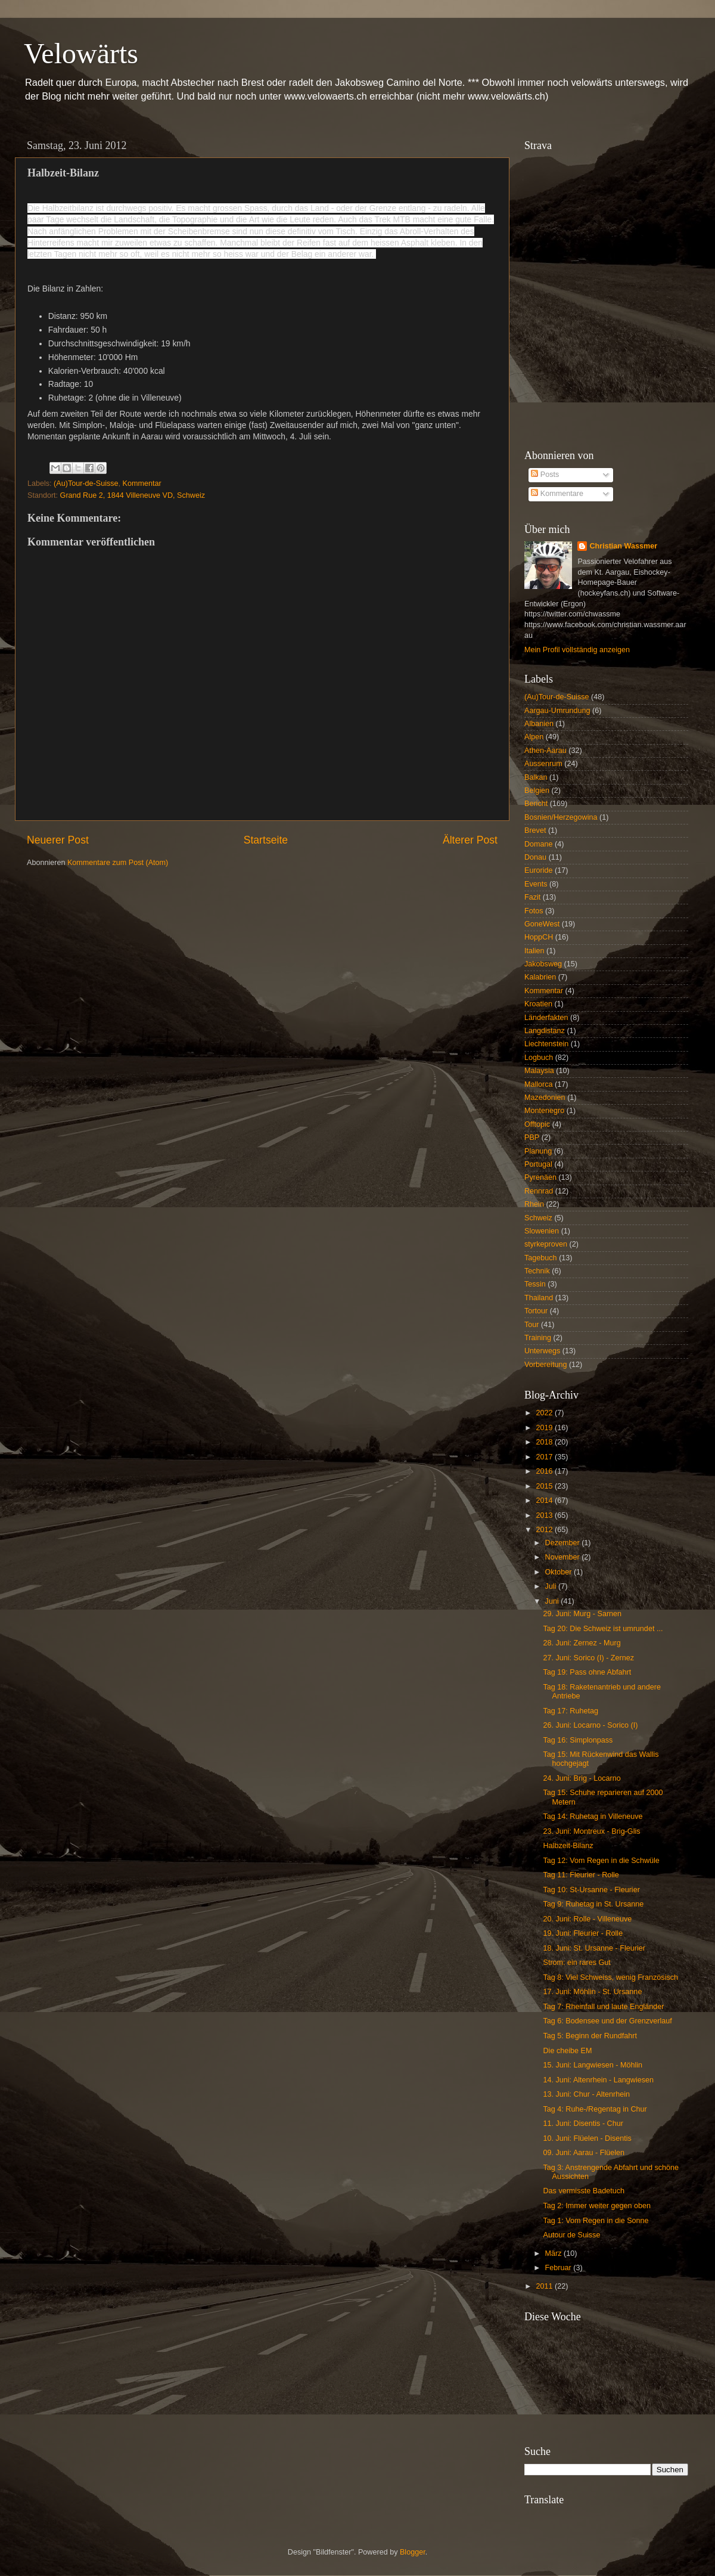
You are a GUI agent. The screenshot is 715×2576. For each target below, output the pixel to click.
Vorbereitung (545, 1364)
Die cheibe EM (567, 2051)
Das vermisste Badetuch (583, 2191)
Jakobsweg (543, 964)
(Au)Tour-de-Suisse (86, 483)
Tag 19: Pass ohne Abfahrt (587, 1672)
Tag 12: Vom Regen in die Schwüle (601, 1860)
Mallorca (538, 1084)
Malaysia (539, 1071)
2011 (545, 2286)
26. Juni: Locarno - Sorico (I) (590, 1725)
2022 (545, 1413)
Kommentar (142, 483)
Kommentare (557, 493)
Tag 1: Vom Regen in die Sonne (595, 2221)
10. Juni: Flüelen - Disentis (587, 2138)
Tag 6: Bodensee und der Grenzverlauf (607, 2021)
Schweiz (538, 1218)
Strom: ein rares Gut (576, 1962)
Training (537, 1338)
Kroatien (538, 1004)
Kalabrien (540, 977)
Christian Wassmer (623, 546)
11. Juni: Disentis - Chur (583, 2123)
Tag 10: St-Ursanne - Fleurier (591, 1890)
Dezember (563, 1543)
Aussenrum (543, 764)
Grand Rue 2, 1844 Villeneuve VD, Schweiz (132, 495)
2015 (545, 1486)
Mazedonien (544, 1097)
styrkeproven (545, 1244)
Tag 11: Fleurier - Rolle (580, 1875)
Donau (535, 857)
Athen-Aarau (545, 750)
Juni (553, 1601)
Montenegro (544, 1110)
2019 (545, 1428)
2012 (545, 1530)
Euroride (538, 870)
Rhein (534, 1204)
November (563, 1557)
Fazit (532, 897)
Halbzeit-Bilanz (568, 1846)
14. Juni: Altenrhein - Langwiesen (598, 2080)
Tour (531, 1324)
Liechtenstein (546, 1044)
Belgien (536, 790)
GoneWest (541, 924)
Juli (551, 1586)
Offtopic (537, 1124)
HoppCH (538, 937)
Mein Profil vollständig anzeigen (577, 650)
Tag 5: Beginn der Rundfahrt (590, 2036)
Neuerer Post (58, 840)
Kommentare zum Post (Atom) (117, 862)
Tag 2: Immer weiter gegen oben (597, 2206)
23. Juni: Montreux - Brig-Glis (591, 1831)
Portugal (538, 1164)
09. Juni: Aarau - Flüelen (583, 2153)
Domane (538, 844)
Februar (559, 2268)
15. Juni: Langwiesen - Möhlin (592, 2065)
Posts (545, 474)
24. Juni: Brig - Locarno (581, 1778)
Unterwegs (542, 1351)
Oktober (559, 1572)
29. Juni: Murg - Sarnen (582, 1614)
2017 (545, 1457)
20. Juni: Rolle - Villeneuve (587, 1919)
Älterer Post (470, 840)
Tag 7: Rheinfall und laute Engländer (603, 2006)
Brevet (535, 830)
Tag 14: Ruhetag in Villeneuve (592, 1816)
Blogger (412, 2552)
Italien (534, 951)
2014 (545, 1500)
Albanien (539, 724)
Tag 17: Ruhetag (570, 1711)
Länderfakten (546, 1017)
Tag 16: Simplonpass (578, 1740)
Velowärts (81, 53)
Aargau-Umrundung (557, 710)
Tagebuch (540, 1258)
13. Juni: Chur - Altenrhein (586, 2094)
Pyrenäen (540, 1177)
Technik (537, 1271)
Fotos (533, 911)
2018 (545, 1442)
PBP (531, 1137)
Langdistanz (544, 1031)
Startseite (266, 840)
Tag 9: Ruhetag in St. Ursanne (593, 1904)
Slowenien (541, 1231)
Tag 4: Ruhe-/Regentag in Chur (594, 2109)
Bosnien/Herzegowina (561, 817)
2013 (545, 1515)
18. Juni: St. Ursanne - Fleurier (594, 1948)
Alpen (533, 737)
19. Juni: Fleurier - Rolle (583, 1933)
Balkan (536, 777)
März (554, 2253)
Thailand (538, 1298)
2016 (545, 1471)
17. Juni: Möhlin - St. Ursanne (592, 1992)
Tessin (535, 1284)
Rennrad (538, 1191)
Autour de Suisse (571, 2235)
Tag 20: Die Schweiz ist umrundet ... (603, 1629)
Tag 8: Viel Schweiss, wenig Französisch (610, 1977)
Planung (538, 1151)
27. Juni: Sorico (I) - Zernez (588, 1658)
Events (536, 884)
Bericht (536, 803)
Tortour (536, 1311)
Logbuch (538, 1057)
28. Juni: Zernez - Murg (581, 1643)
